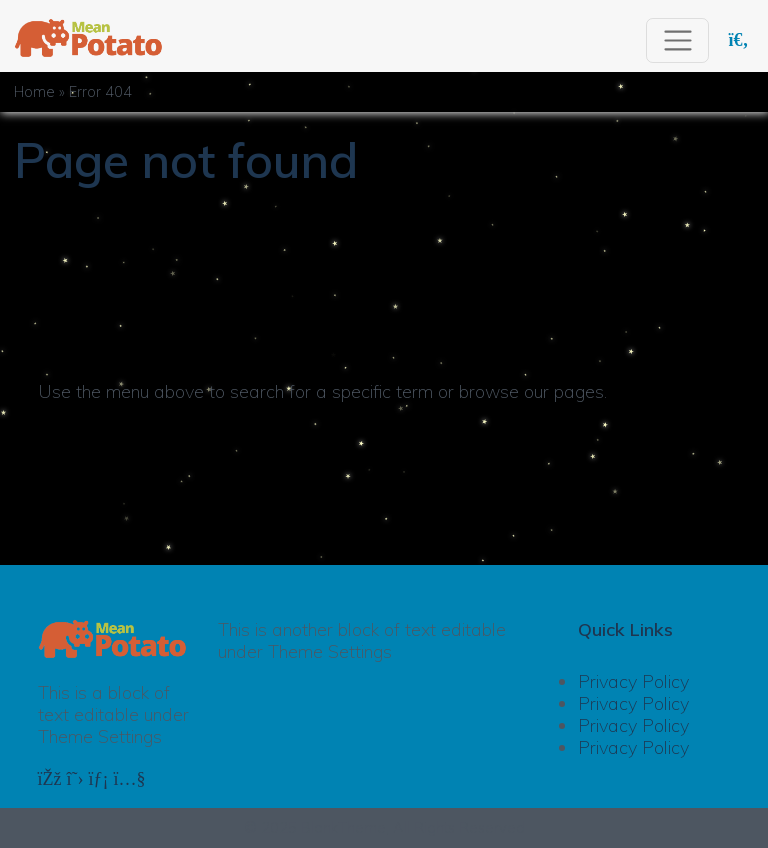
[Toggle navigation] (677, 40)
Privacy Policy (633, 681)
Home (34, 92)
